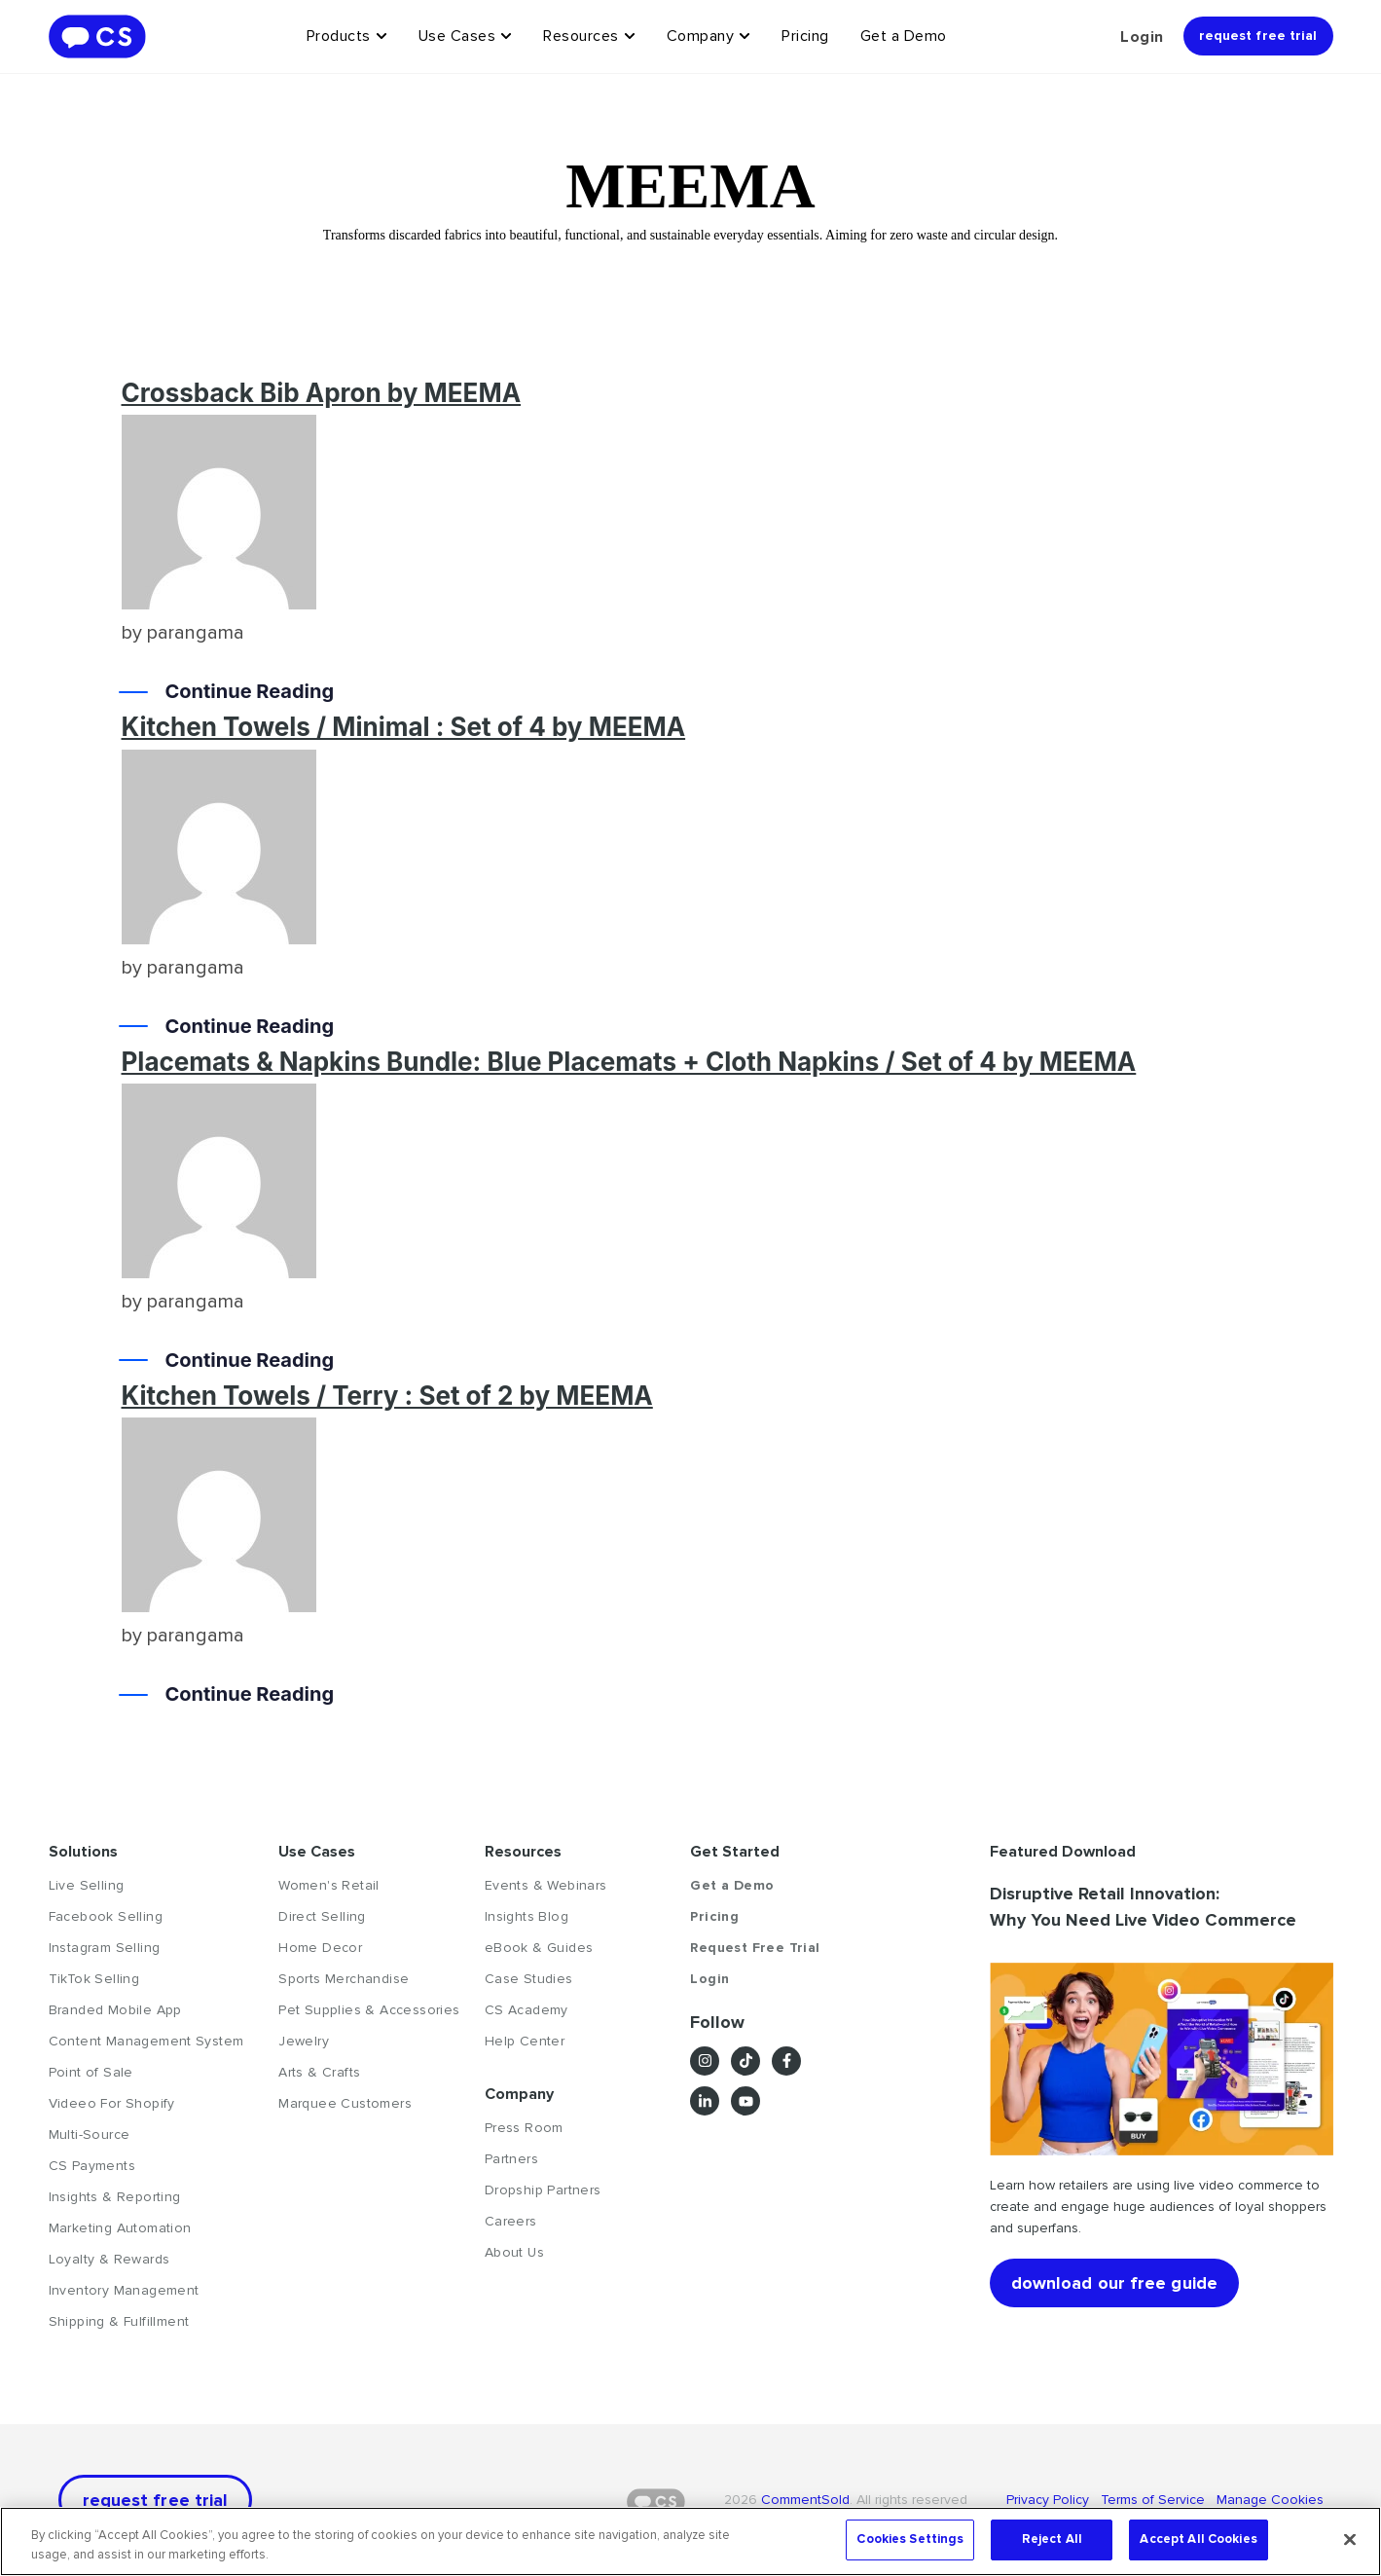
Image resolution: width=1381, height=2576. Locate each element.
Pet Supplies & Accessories (368, 2010)
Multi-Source (89, 2134)
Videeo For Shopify (112, 2103)
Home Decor (320, 1947)
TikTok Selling (94, 1978)
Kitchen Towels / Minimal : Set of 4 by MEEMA (404, 727)
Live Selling (87, 1885)
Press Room (524, 2127)
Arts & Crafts (319, 2072)
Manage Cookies (1268, 2499)
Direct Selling (322, 1916)
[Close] (1349, 2539)
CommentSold (805, 2499)
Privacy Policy (1053, 2499)
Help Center (524, 2041)
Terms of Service (1155, 2499)
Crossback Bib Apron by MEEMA (322, 393)
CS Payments (92, 2165)
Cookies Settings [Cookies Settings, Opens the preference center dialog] (909, 2539)
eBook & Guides (539, 1947)
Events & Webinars (546, 1885)
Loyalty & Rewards (109, 2259)
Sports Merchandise (343, 1978)
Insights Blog (526, 1916)
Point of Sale (91, 2072)
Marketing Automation (120, 2228)
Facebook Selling (106, 1916)
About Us (514, 2252)
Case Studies (529, 1978)
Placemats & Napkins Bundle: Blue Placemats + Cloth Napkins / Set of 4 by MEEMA (629, 1062)
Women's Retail (329, 1885)
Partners (511, 2159)
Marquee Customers (345, 2103)
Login (1142, 37)
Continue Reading (250, 692)
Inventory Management (124, 2290)
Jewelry (303, 2041)
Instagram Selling (105, 1947)
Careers (511, 2221)
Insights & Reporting (115, 2197)
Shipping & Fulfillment (119, 2321)
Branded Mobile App (115, 2010)
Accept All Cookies (1198, 2539)
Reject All (1052, 2539)
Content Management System (146, 2041)
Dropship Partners (543, 2190)
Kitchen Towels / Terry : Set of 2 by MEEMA (387, 1395)
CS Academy (526, 2010)
